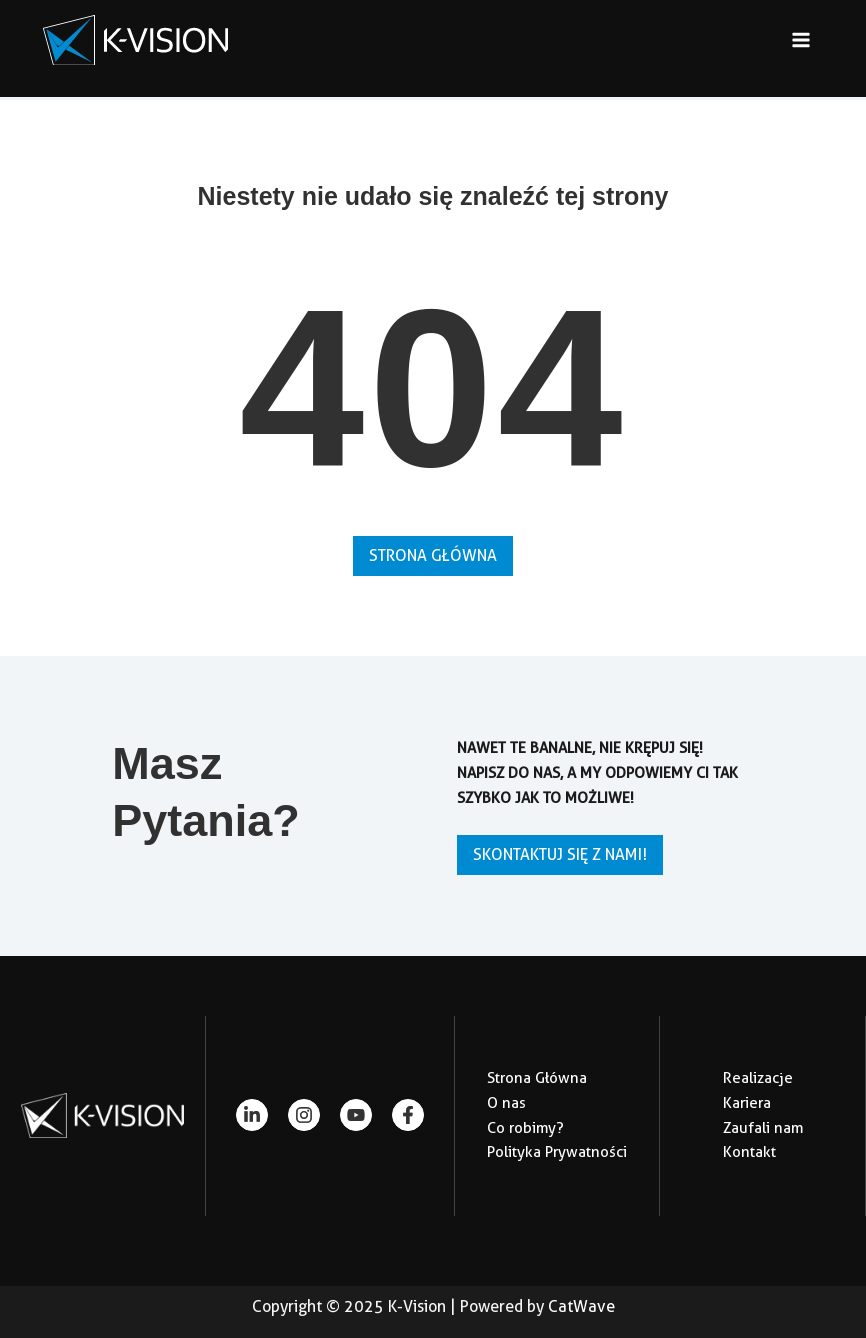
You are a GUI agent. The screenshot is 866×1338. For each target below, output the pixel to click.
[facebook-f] (408, 1115)
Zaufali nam (763, 1128)
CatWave (581, 1306)
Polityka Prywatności (557, 1152)
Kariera (747, 1103)
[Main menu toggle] (801, 40)
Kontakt (749, 1152)
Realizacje (758, 1078)
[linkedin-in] (252, 1115)
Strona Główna (537, 1078)
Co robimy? (525, 1128)
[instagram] (304, 1115)
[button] (433, 556)
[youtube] (356, 1115)
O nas (506, 1103)
